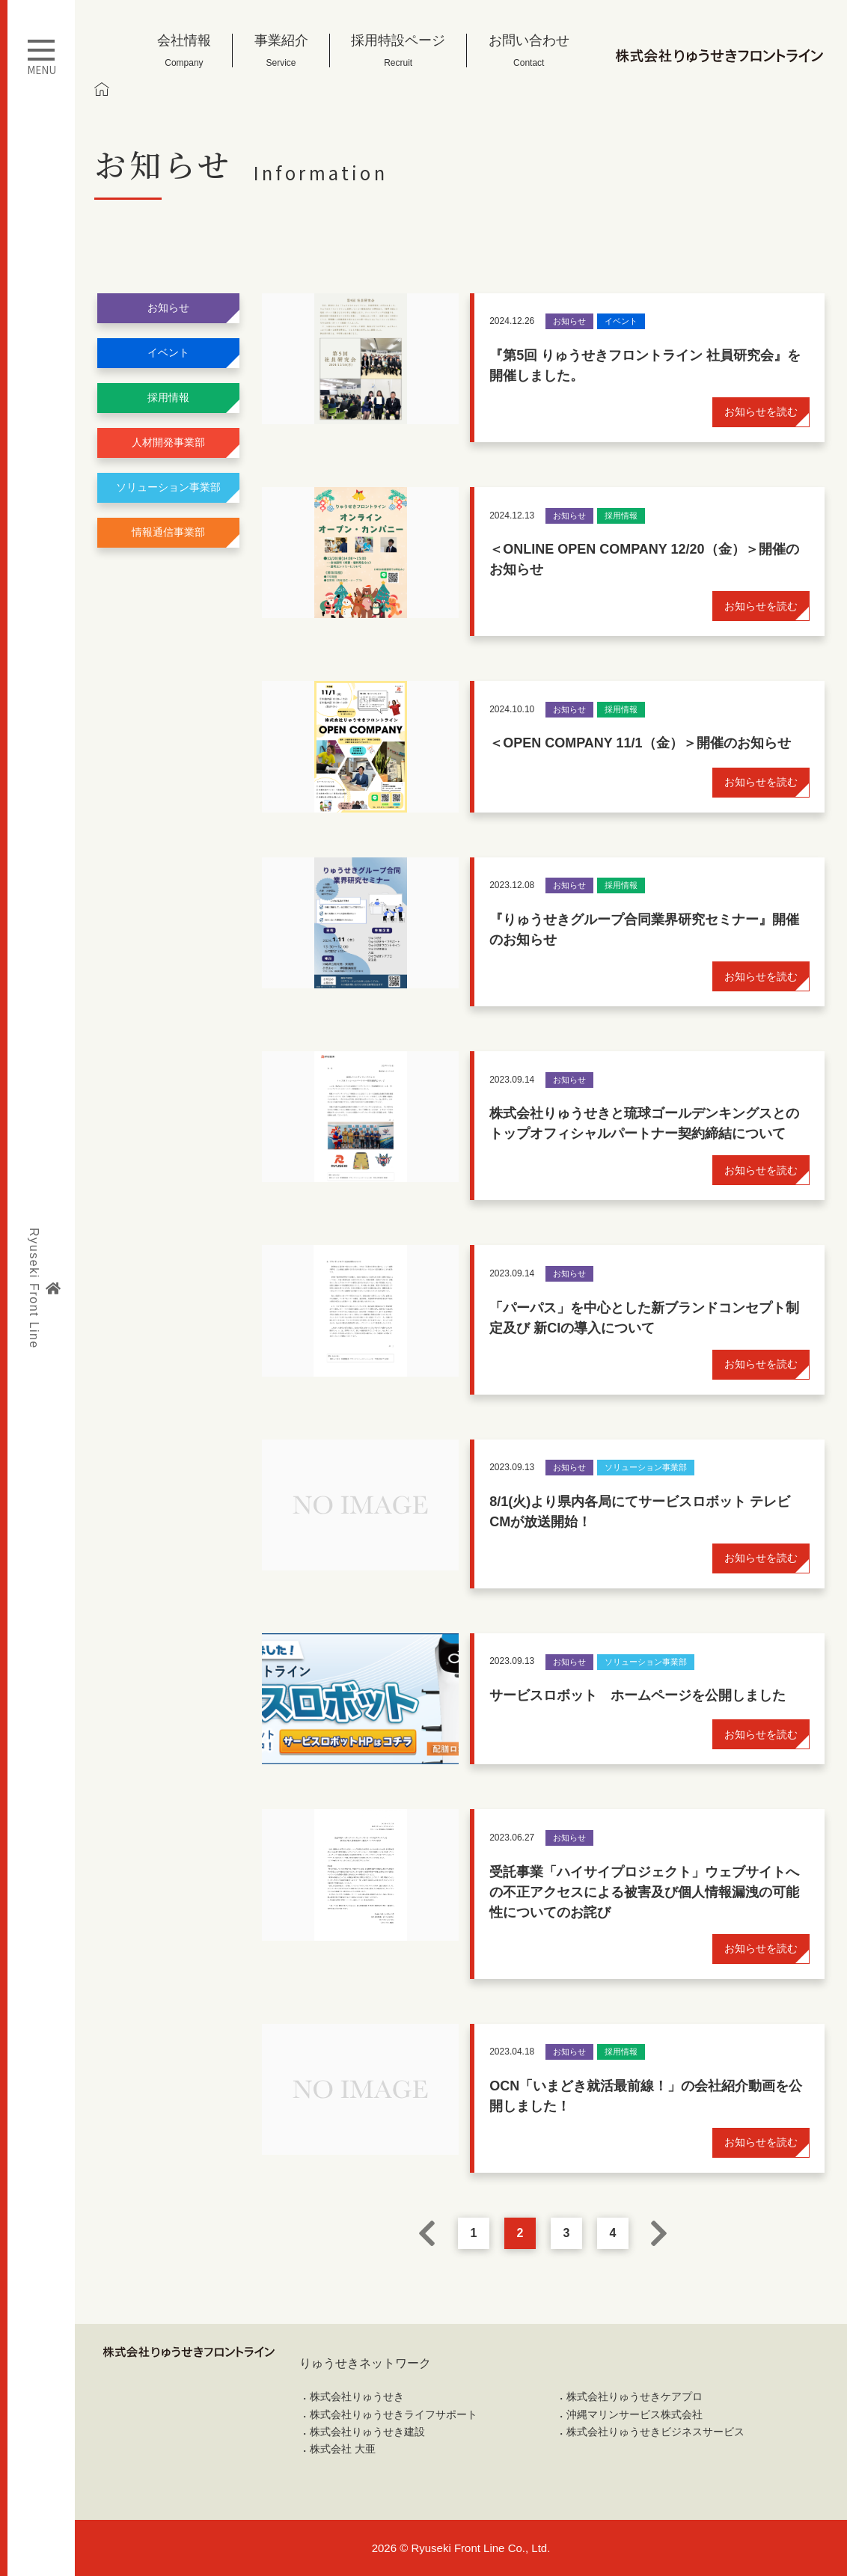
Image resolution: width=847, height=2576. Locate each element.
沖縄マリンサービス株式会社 (634, 2414)
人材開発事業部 (168, 442)
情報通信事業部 (168, 532)
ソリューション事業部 (168, 487)
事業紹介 (281, 50)
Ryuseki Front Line (44, 1287)
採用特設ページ (398, 50)
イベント (168, 352)
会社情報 (184, 50)
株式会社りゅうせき (357, 2396)
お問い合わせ (529, 50)
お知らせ (168, 307)
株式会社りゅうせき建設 (367, 2432)
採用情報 (168, 397)
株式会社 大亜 (343, 2449)
